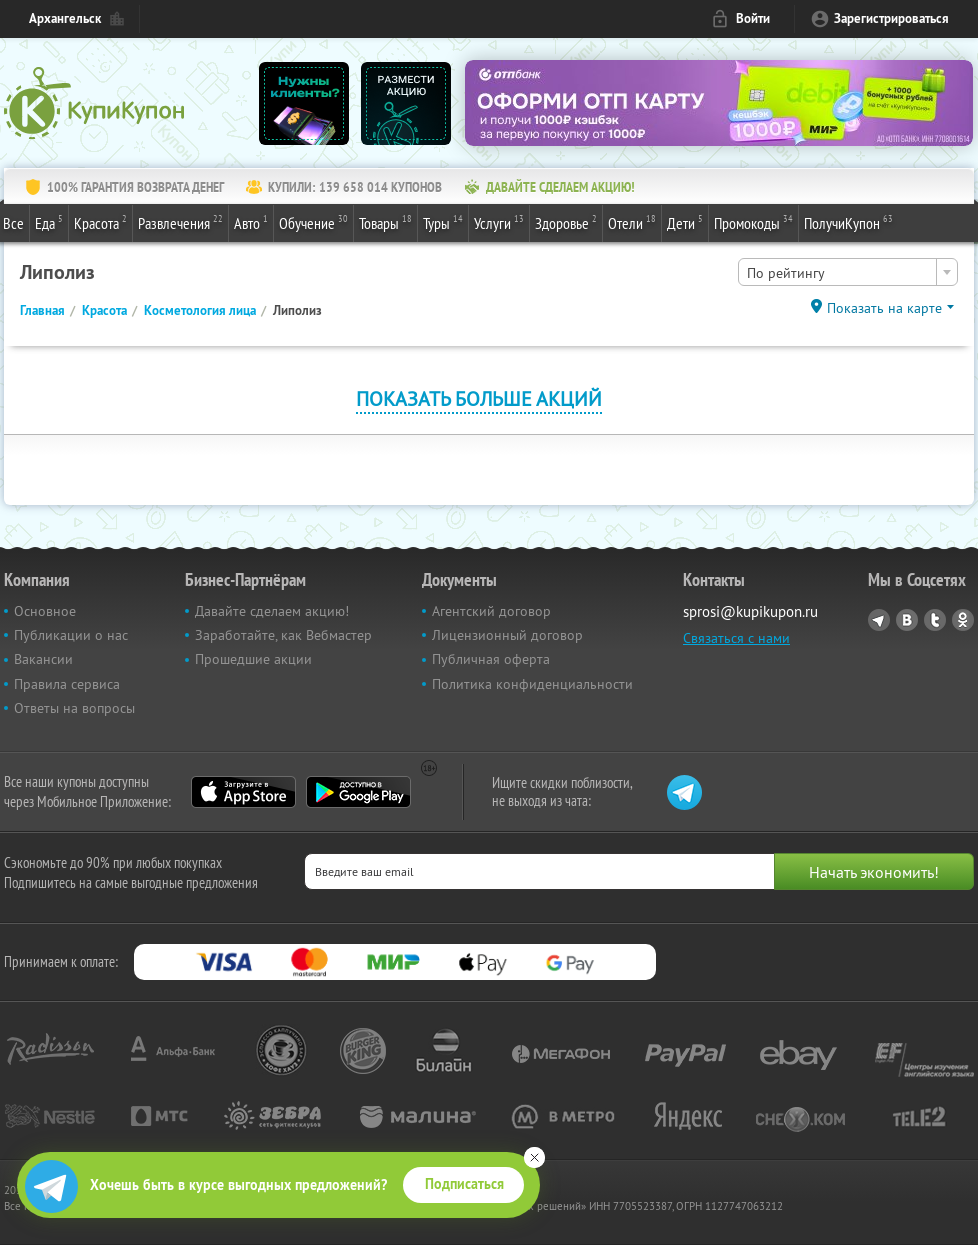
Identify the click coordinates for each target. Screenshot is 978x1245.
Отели (632, 222)
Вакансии (43, 659)
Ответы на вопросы (74, 708)
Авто (251, 222)
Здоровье (566, 222)
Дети (685, 222)
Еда (49, 222)
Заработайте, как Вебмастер (283, 635)
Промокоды (753, 222)
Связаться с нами (736, 638)
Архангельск (65, 18)
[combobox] (848, 272)
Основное (45, 611)
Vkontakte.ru (907, 620)
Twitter (935, 620)
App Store (243, 792)
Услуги (499, 222)
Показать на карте (884, 308)
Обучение (313, 222)
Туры (443, 222)
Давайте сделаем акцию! (272, 611)
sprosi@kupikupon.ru (750, 611)
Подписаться (464, 1184)
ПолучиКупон (848, 222)
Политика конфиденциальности (532, 684)
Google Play (358, 792)
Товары (385, 222)
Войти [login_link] (753, 18)
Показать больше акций (479, 398)
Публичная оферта (491, 659)
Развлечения (180, 222)
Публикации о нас (71, 635)
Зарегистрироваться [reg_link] (891, 18)
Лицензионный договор (507, 635)
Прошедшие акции (253, 659)
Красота (100, 222)
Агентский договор (491, 611)
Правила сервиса (67, 684)
